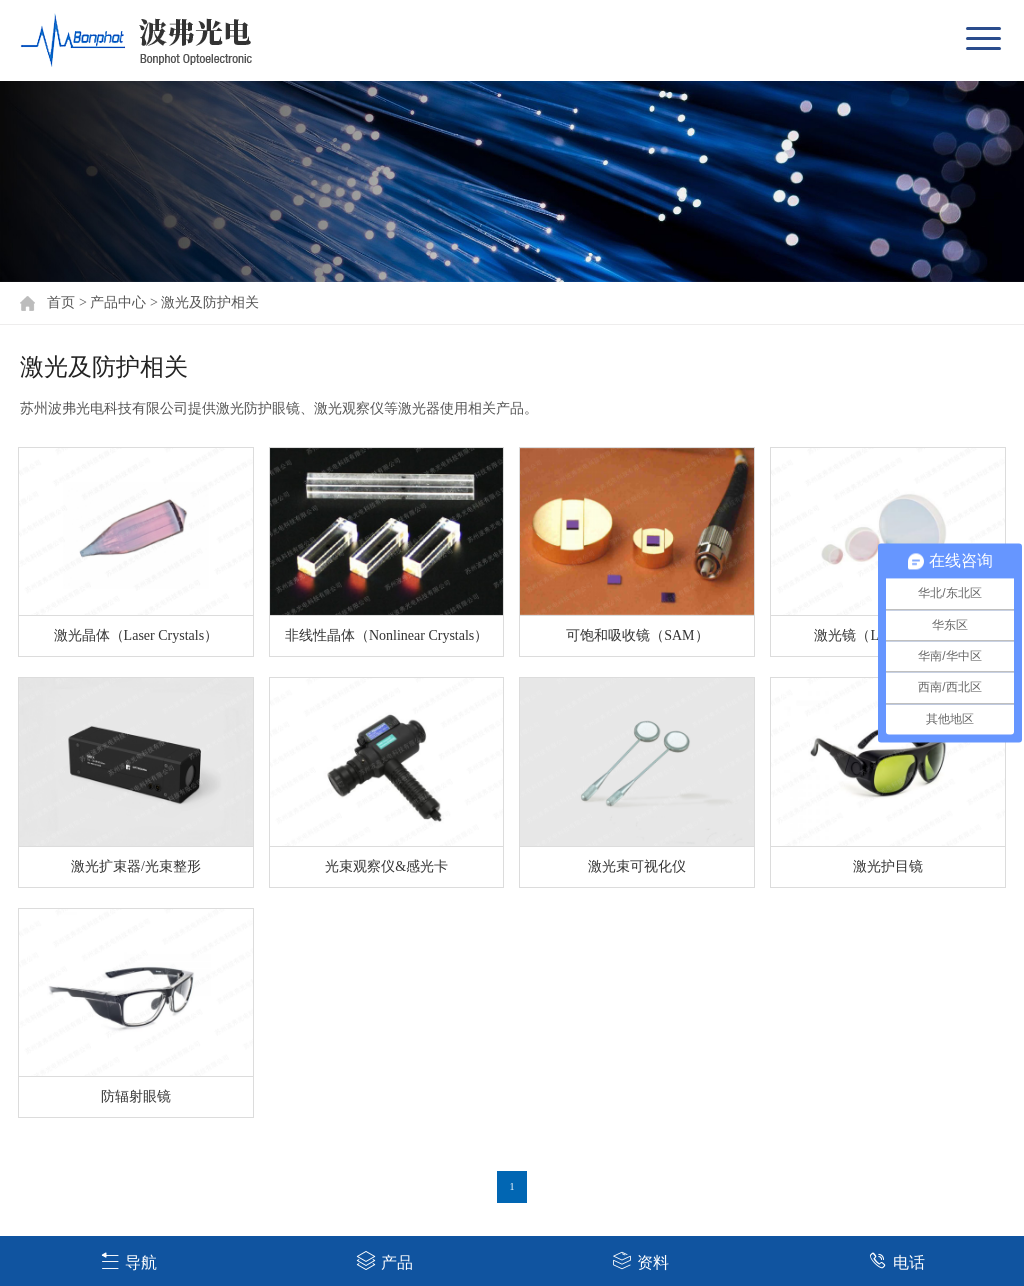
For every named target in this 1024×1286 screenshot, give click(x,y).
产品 (384, 1260)
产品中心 (118, 302)
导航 (128, 1260)
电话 (896, 1260)
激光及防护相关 (210, 302)
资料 (640, 1260)
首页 (61, 302)
